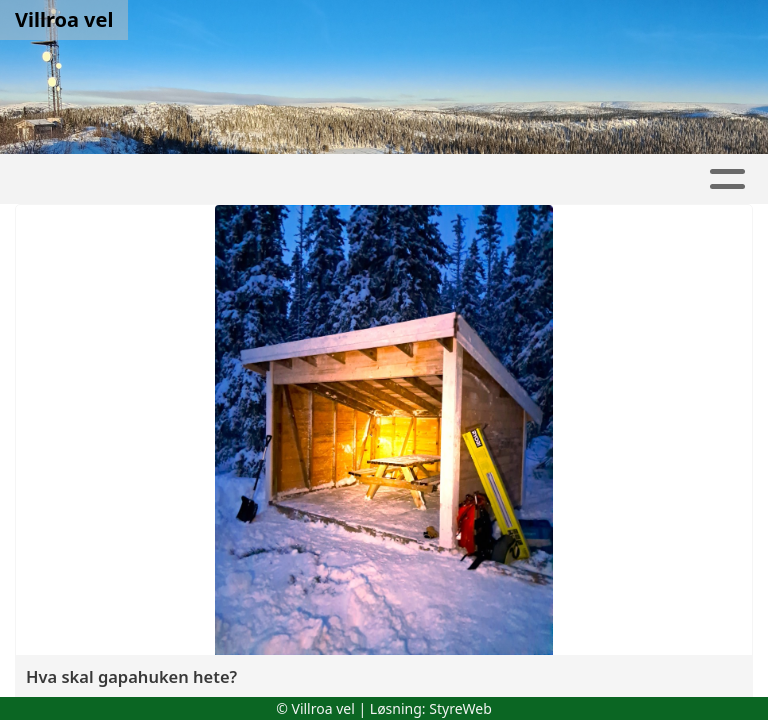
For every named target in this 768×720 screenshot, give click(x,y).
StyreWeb (460, 708)
